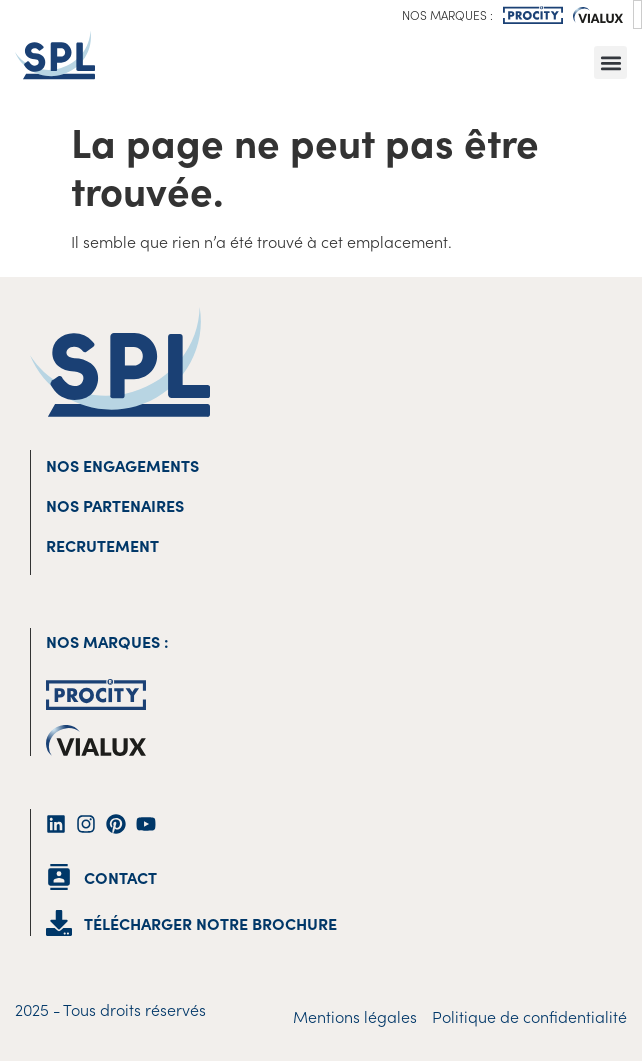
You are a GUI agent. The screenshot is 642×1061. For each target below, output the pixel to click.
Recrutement (102, 545)
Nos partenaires (115, 505)
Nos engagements (122, 465)
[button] (610, 62)
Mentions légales (355, 1016)
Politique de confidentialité (529, 1016)
